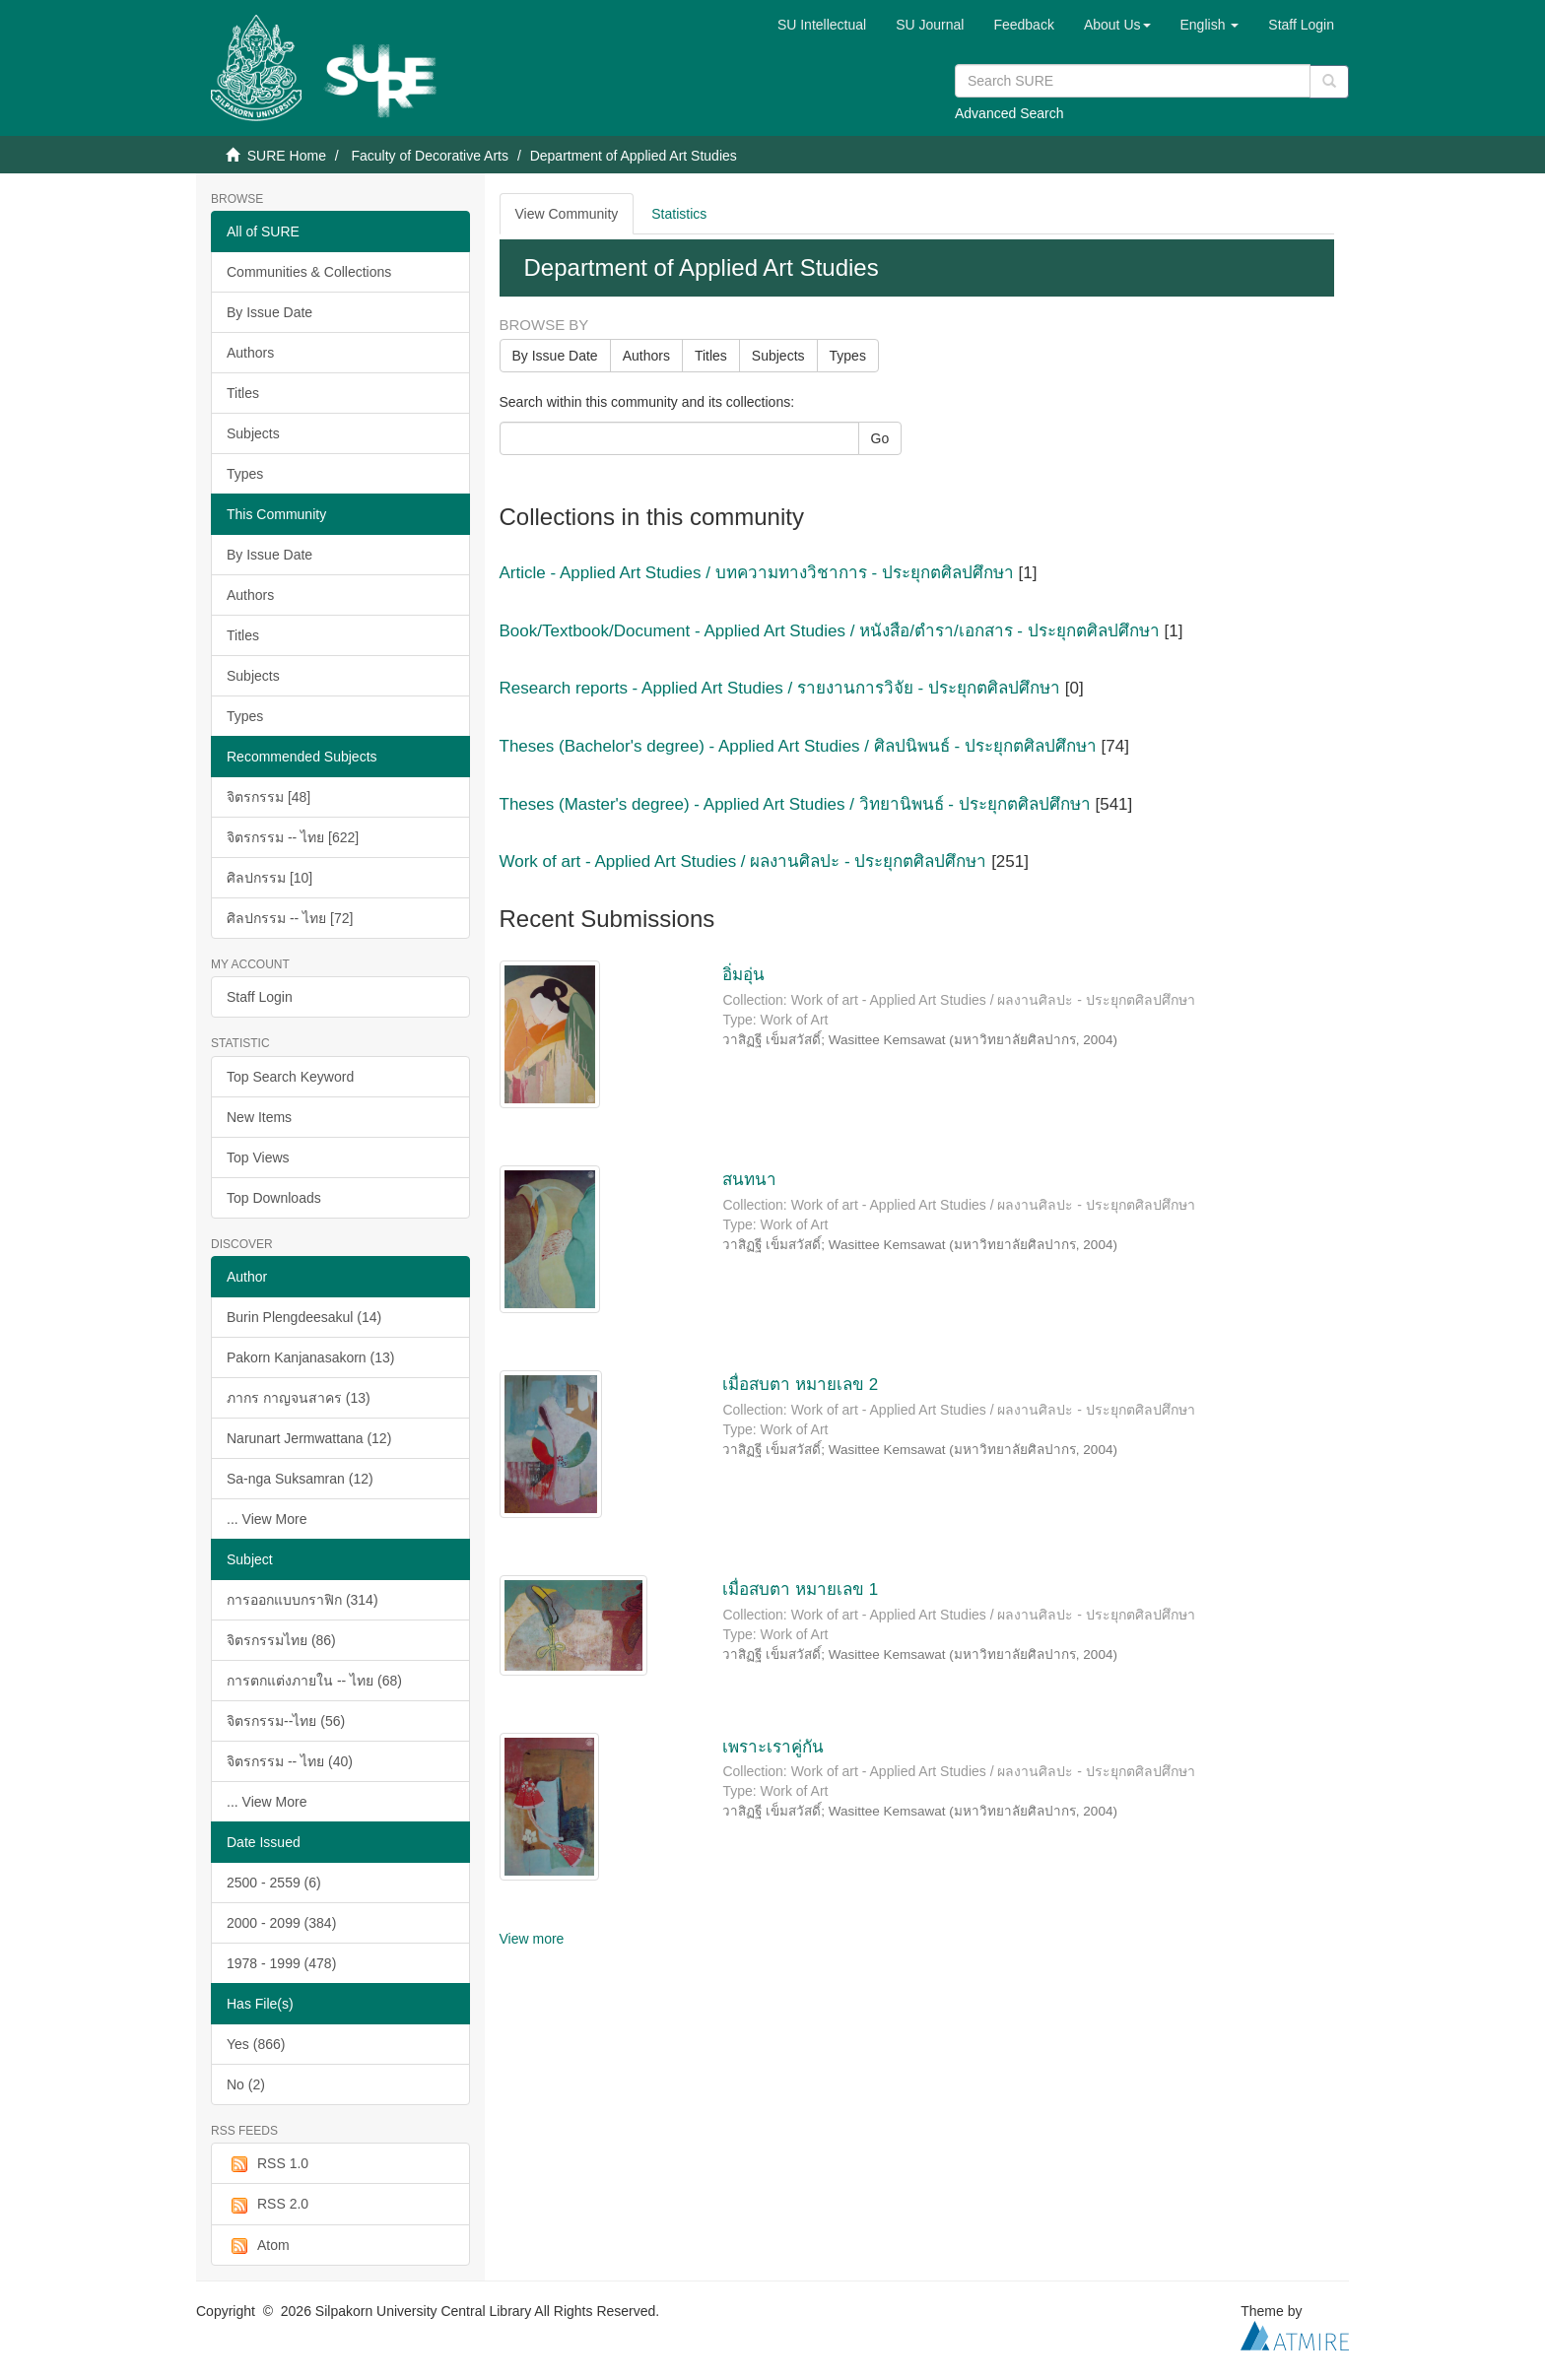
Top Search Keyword (290, 1077)
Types (245, 474)
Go (880, 438)
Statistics (678, 214)
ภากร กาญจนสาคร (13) (298, 1398)
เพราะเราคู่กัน (773, 1747)
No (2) (246, 2084)
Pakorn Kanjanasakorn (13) (310, 1357)
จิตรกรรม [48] (268, 797)
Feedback (1023, 25)
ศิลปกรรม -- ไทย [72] (290, 918)
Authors (250, 353)
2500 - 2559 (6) (274, 1882)
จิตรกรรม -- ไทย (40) (290, 1761)
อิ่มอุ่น (743, 974)
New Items (259, 1117)
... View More (266, 1519)
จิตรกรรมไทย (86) (281, 1640)
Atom (258, 2246)
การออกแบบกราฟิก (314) (302, 1600)
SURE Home (286, 156)
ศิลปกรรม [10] (269, 878)
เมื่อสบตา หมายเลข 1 (800, 1589)
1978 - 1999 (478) (281, 1963)
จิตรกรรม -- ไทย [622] (293, 837)
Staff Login (260, 997)
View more (532, 1939)
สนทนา (749, 1179)
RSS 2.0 (267, 2205)
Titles (243, 393)
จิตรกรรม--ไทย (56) (286, 1721)
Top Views (258, 1157)
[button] (1117, 24)
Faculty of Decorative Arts (429, 156)
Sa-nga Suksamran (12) (300, 1479)
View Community (567, 214)
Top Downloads (274, 1198)
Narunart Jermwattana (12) (309, 1438)
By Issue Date (269, 312)
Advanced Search (1009, 113)
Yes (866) (256, 2044)
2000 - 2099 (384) (281, 1923)
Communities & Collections (309, 272)
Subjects (253, 433)
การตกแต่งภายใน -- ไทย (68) (314, 1680)
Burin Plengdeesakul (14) (304, 1317)
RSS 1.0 (267, 2164)
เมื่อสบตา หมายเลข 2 (800, 1384)
